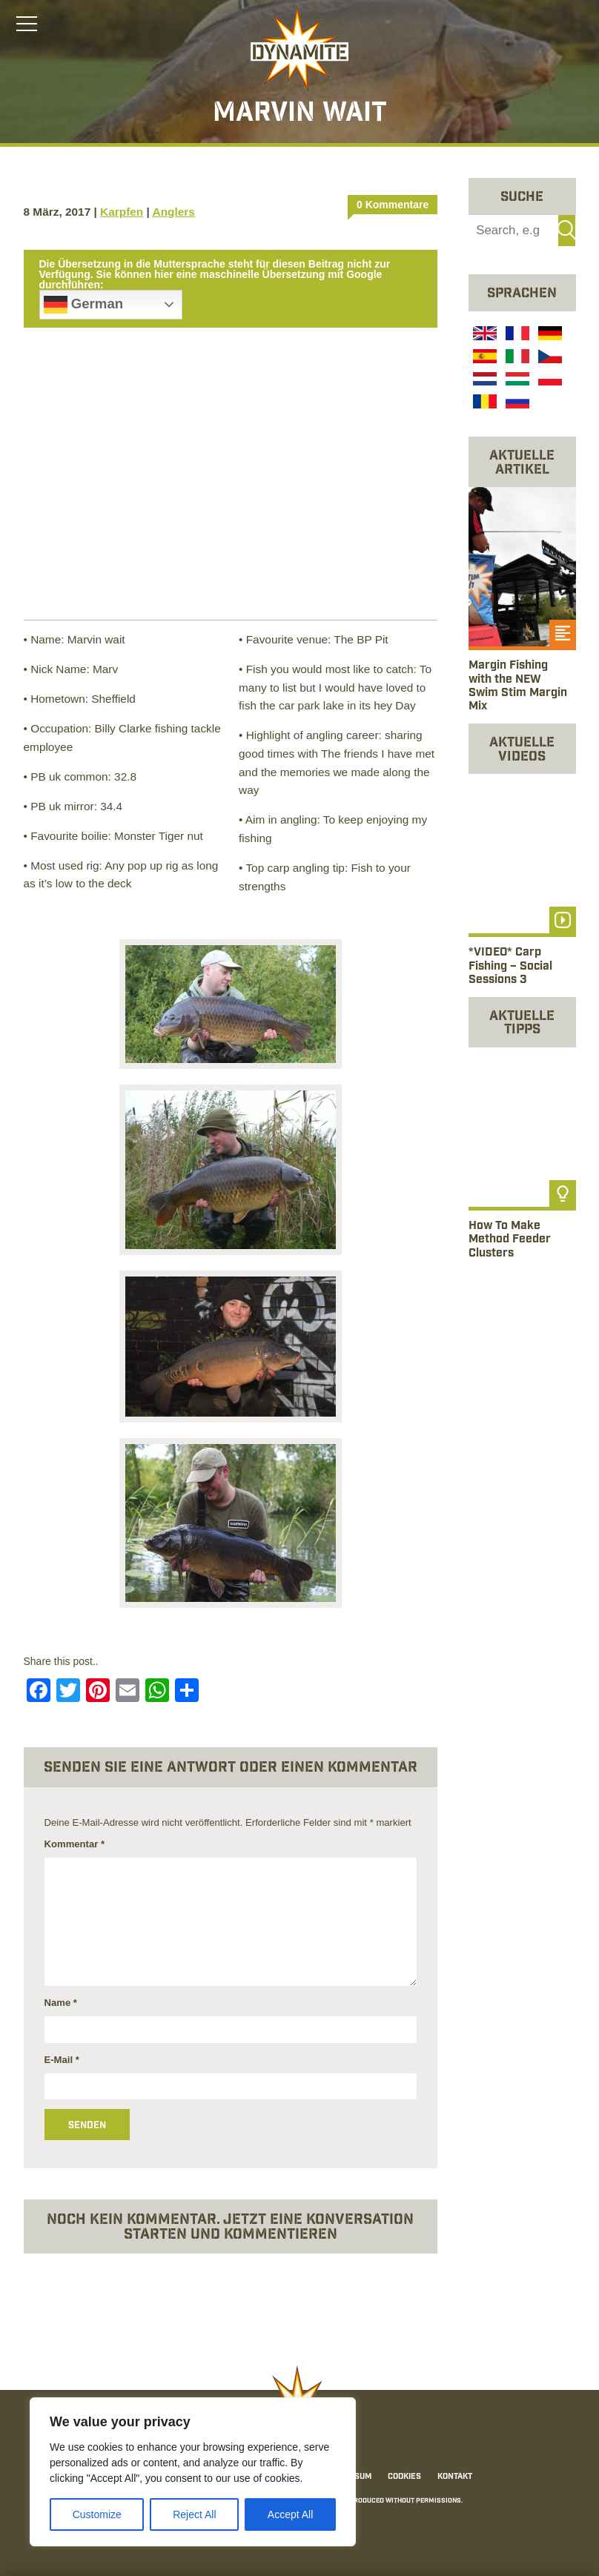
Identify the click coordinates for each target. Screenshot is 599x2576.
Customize (97, 2514)
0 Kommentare (392, 205)
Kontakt (454, 2477)
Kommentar (74, 1844)
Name (60, 2002)
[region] (193, 2471)
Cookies (404, 2477)
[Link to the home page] (299, 49)
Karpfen (121, 211)
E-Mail (61, 2059)
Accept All (290, 2514)
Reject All (194, 2514)
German (84, 305)
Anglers (174, 211)
